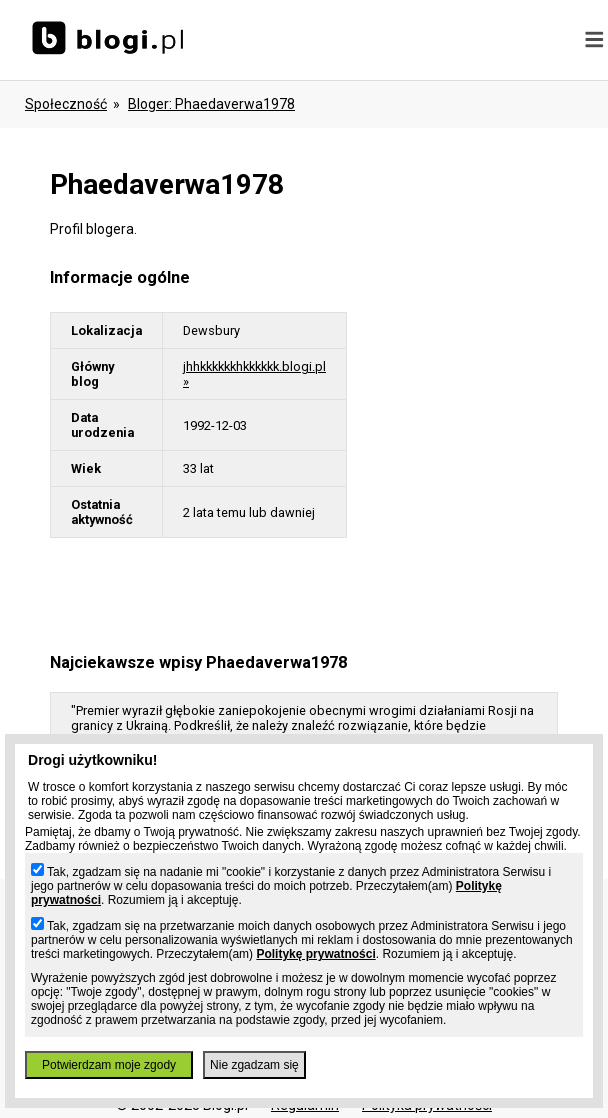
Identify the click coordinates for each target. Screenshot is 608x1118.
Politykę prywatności (315, 954)
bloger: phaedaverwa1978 (211, 104)
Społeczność (66, 104)
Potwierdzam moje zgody (109, 1065)
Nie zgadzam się (254, 1065)
